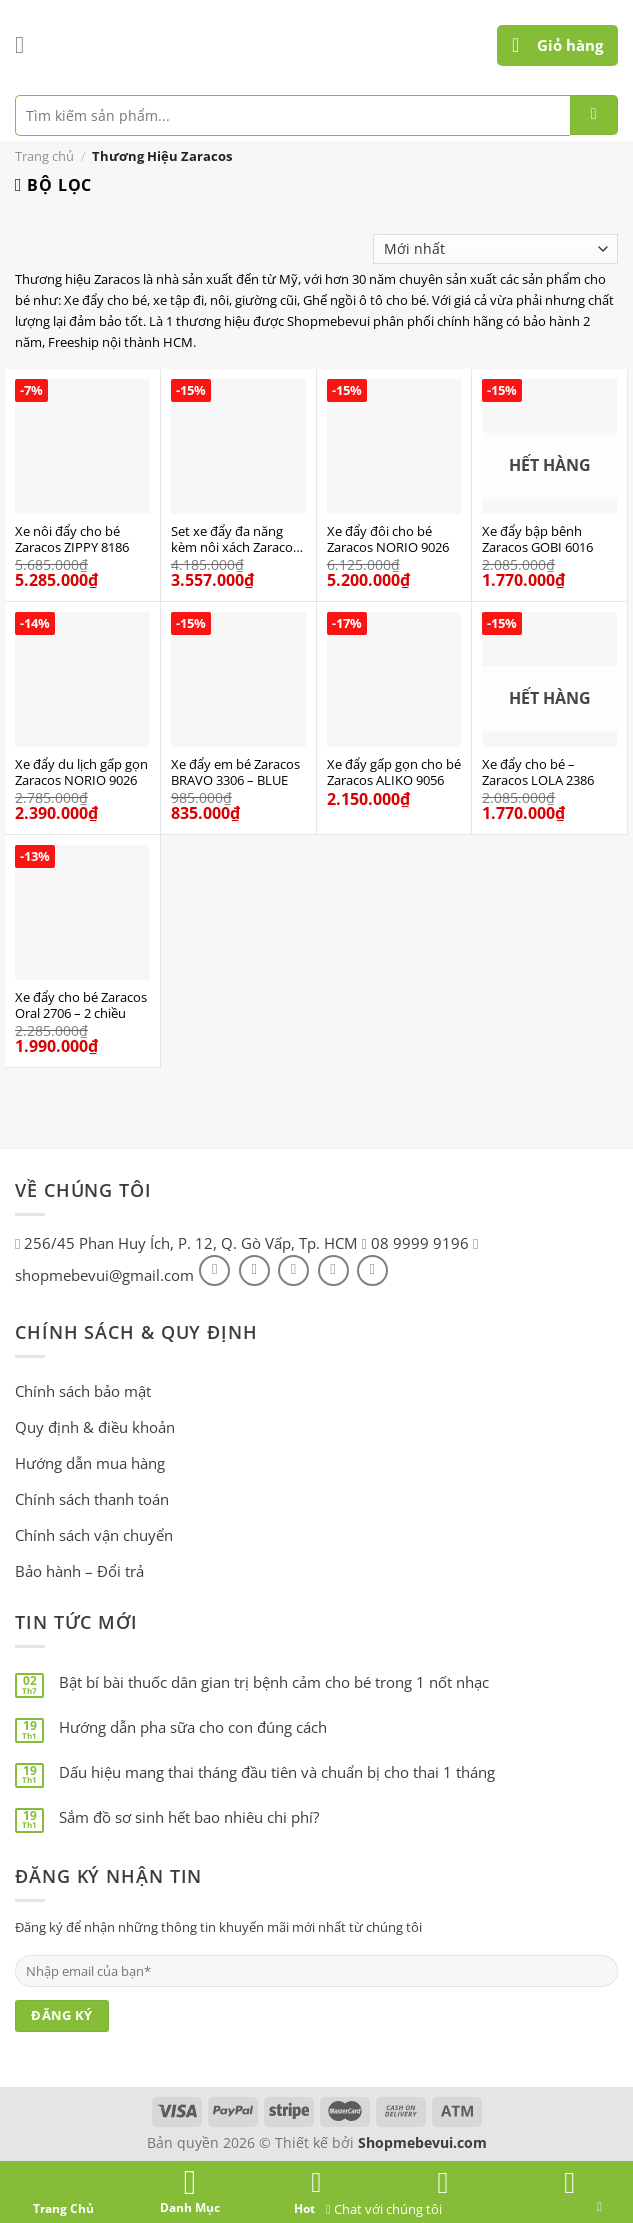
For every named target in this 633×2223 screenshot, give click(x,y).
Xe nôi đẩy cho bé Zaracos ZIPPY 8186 (72, 540)
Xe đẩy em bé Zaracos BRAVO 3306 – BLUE (235, 773)
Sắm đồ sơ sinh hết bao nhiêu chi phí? (189, 1817)
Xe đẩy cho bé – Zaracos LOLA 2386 (538, 773)
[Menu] (27, 44)
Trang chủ (44, 156)
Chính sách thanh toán (92, 1499)
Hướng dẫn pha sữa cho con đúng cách (193, 1727)
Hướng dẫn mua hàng (90, 1463)
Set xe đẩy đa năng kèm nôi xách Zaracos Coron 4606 (235, 540)
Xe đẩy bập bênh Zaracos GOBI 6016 (537, 540)
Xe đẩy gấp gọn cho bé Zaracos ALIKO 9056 (394, 773)
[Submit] (594, 115)
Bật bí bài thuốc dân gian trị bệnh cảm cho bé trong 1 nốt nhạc (274, 1682)
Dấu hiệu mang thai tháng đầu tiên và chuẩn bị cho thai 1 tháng (277, 1772)
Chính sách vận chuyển (94, 1535)
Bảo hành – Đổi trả (79, 1571)
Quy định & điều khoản (95, 1427)
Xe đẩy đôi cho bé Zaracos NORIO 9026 (388, 540)
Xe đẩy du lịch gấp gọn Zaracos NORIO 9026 (81, 773)
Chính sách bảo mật (83, 1391)
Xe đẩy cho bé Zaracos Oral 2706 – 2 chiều (81, 1006)
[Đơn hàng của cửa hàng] (495, 249)
